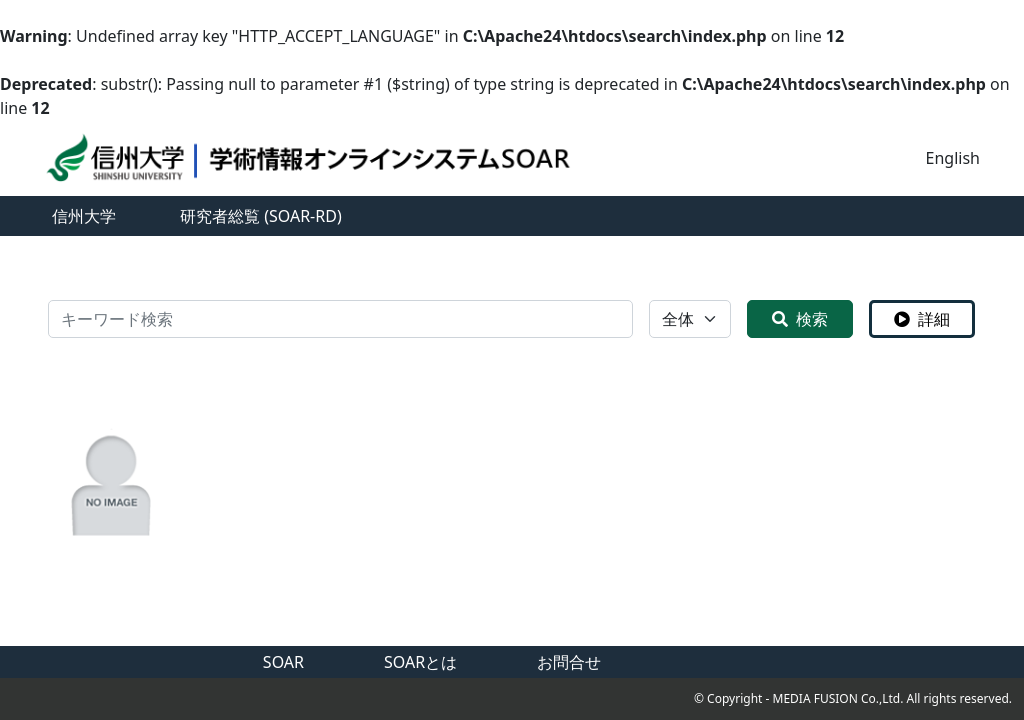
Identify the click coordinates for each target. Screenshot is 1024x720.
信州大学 (84, 216)
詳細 (922, 319)
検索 (800, 319)
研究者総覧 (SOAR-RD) (261, 216)
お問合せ (569, 662)
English (953, 158)
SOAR (283, 662)
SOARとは (420, 662)
